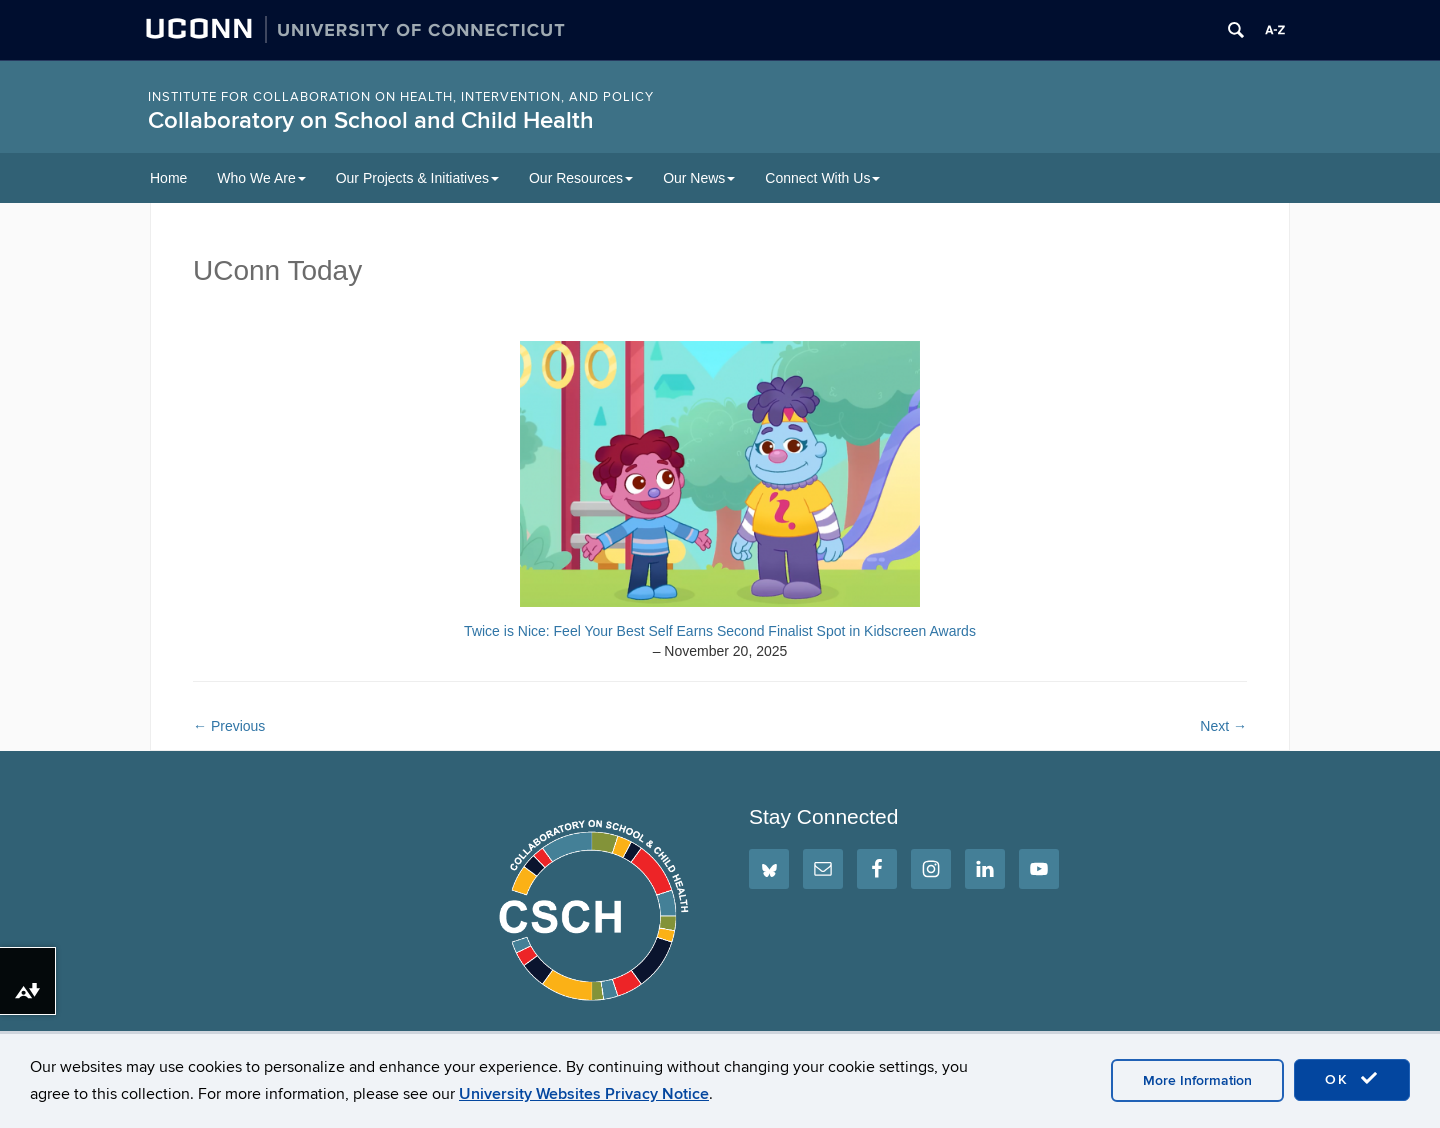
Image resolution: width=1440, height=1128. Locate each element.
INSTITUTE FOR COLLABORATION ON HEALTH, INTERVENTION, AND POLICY (401, 97)
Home (168, 178)
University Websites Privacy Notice (584, 1094)
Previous (229, 726)
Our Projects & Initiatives (417, 178)
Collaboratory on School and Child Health (371, 120)
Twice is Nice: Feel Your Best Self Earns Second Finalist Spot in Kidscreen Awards (720, 631)
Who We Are (261, 178)
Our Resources (581, 178)
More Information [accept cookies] (1197, 1080)
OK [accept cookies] (1352, 1079)
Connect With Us (822, 178)
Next (1223, 726)
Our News (699, 178)
